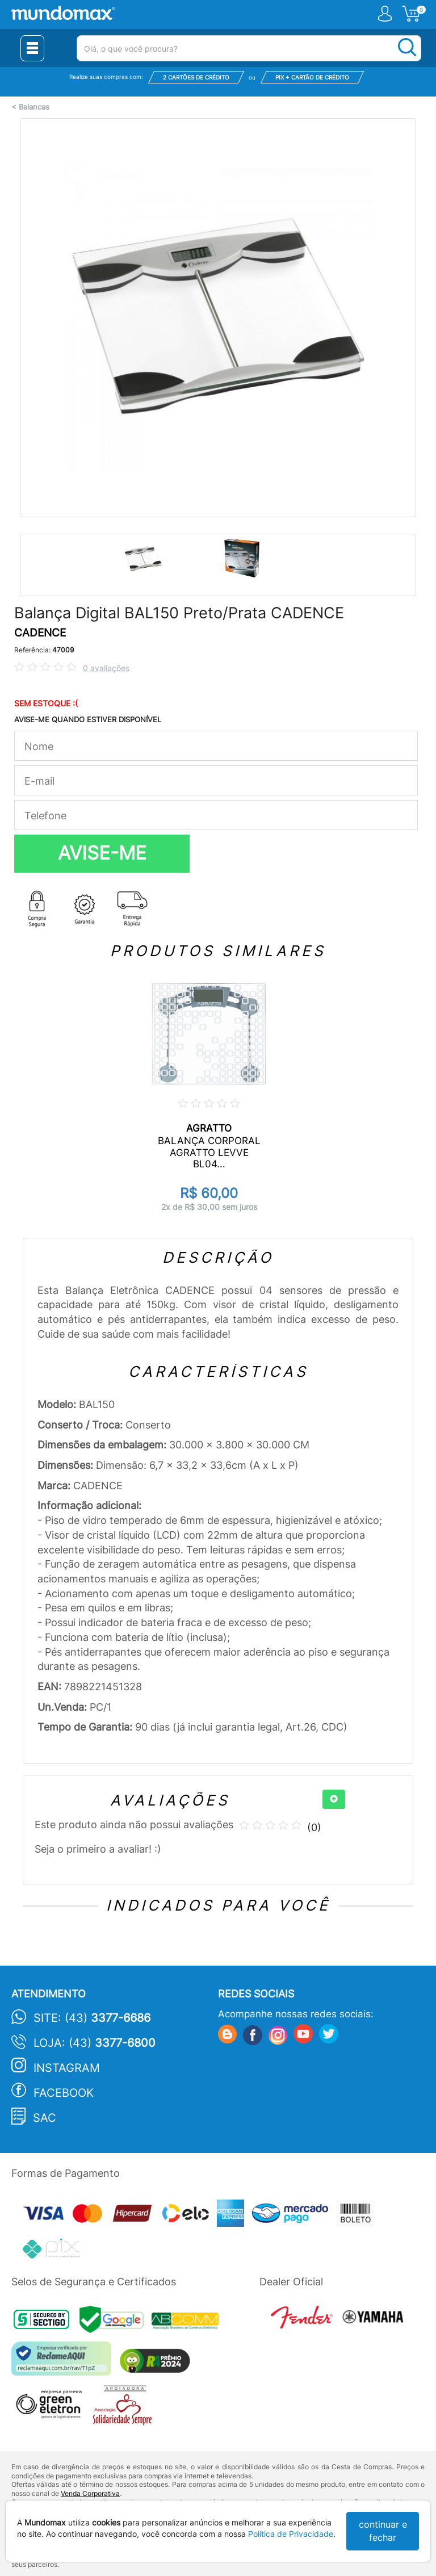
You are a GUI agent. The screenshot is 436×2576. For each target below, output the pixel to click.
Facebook (63, 2093)
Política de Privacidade (290, 2534)
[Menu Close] (32, 48)
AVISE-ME (102, 852)
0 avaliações (106, 668)
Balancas (34, 107)
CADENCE (40, 632)
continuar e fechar (383, 2531)
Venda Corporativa (90, 2493)
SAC (44, 2118)
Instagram (66, 2068)
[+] (333, 1799)
